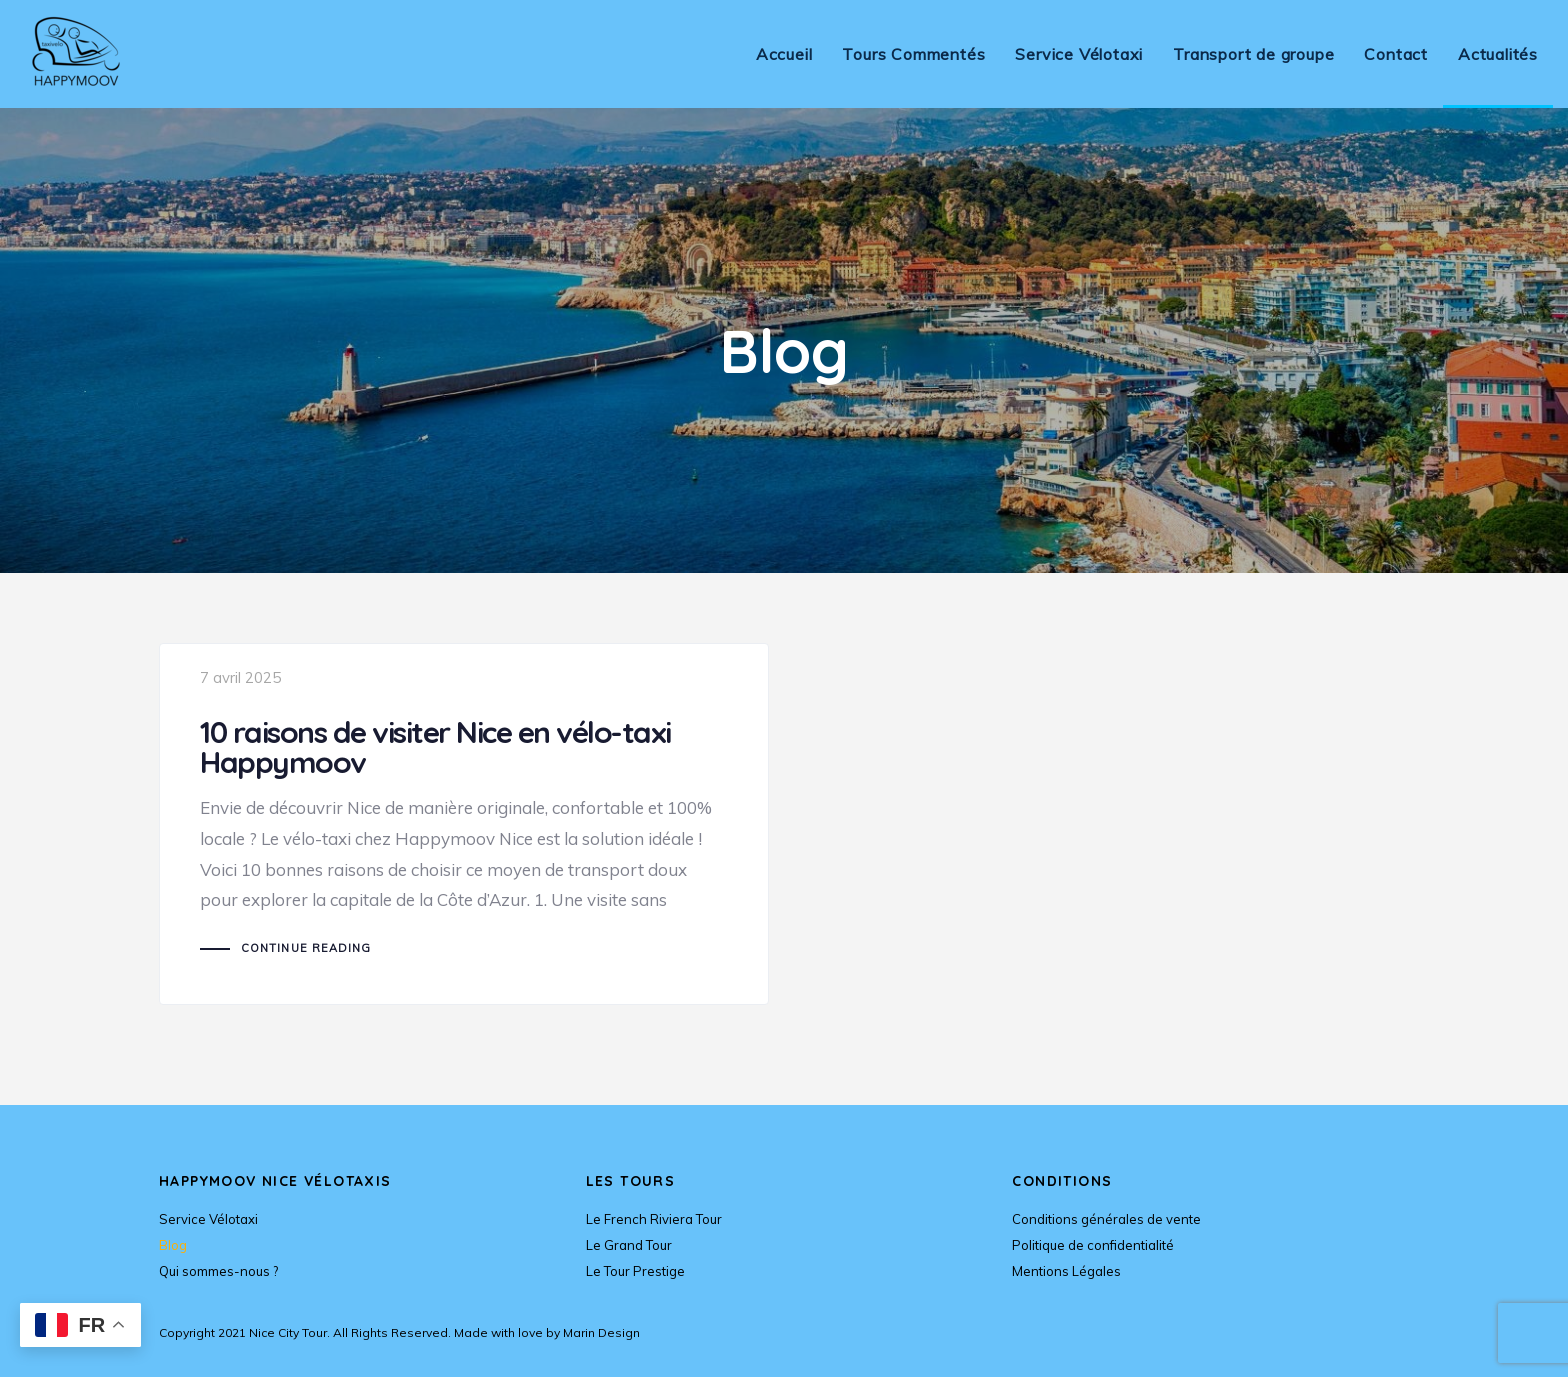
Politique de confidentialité (1093, 1245)
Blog (173, 1245)
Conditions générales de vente (1106, 1219)
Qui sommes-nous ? (218, 1271)
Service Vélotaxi (208, 1219)
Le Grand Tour (629, 1245)
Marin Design (601, 1332)
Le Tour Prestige (635, 1271)
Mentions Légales (1066, 1271)
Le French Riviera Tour (654, 1219)
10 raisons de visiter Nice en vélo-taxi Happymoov (464, 824)
